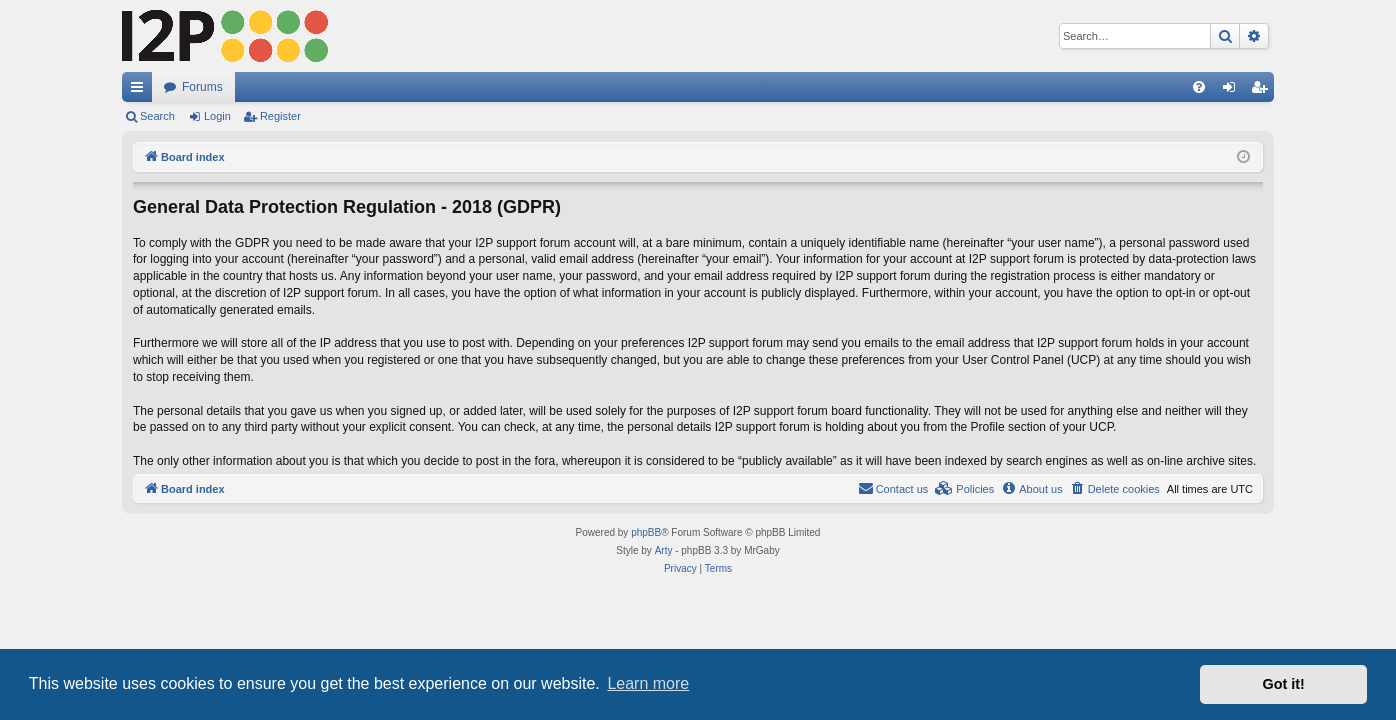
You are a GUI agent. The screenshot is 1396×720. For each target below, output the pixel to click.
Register (280, 116)
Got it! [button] (1284, 684)
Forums (202, 87)
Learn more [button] (648, 683)
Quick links (141, 91)
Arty (664, 550)
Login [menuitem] (1233, 91)
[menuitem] (1199, 87)
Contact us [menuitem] (893, 488)
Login (217, 116)
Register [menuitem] (1263, 91)
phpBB (646, 532)
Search (157, 116)
